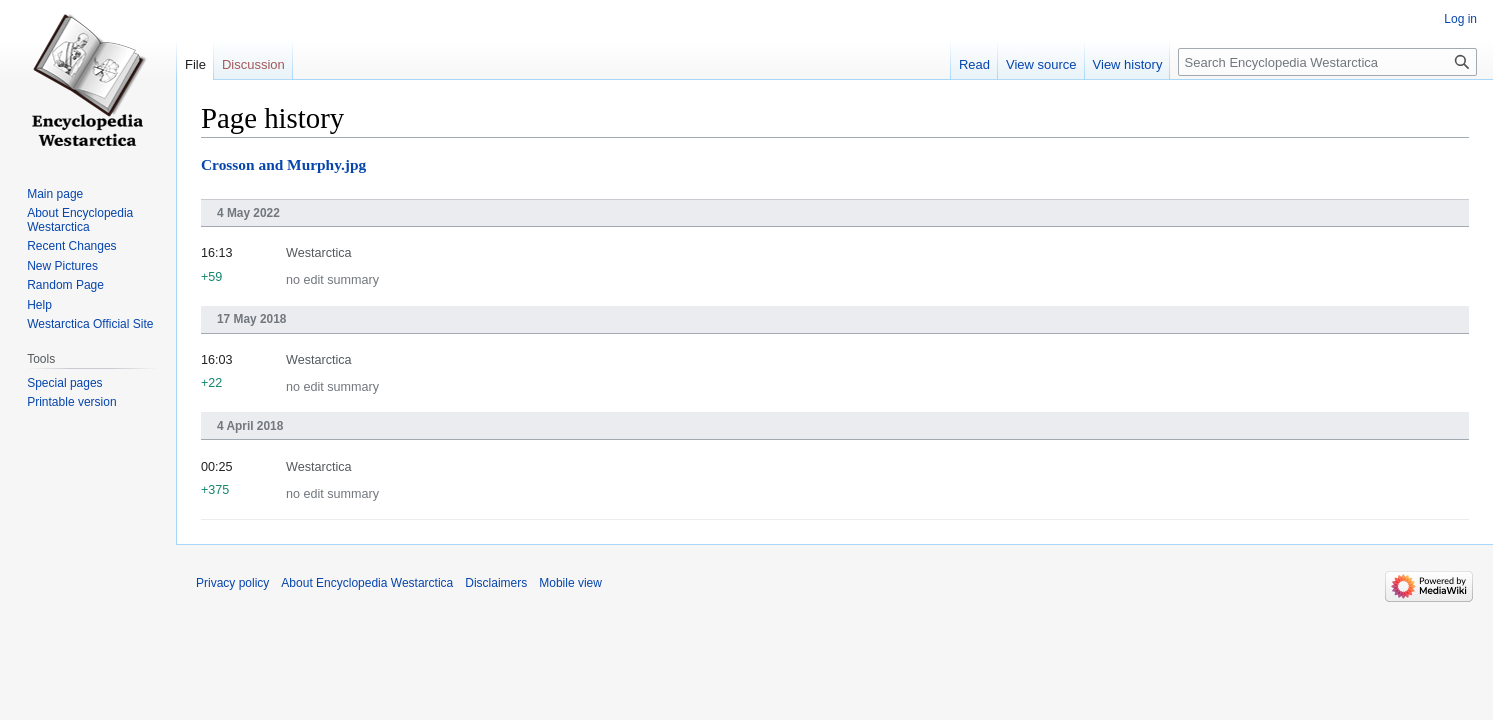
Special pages (64, 383)
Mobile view (570, 583)
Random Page (65, 285)
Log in (1460, 19)
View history (1128, 64)
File (195, 64)
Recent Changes (71, 246)
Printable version (71, 402)
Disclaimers (496, 583)
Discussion (253, 64)
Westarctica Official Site (90, 324)
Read (974, 64)
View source (1041, 64)
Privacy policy (232, 583)
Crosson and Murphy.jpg (283, 164)
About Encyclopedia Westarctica (80, 220)
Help (39, 305)
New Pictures (62, 266)
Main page (55, 194)
